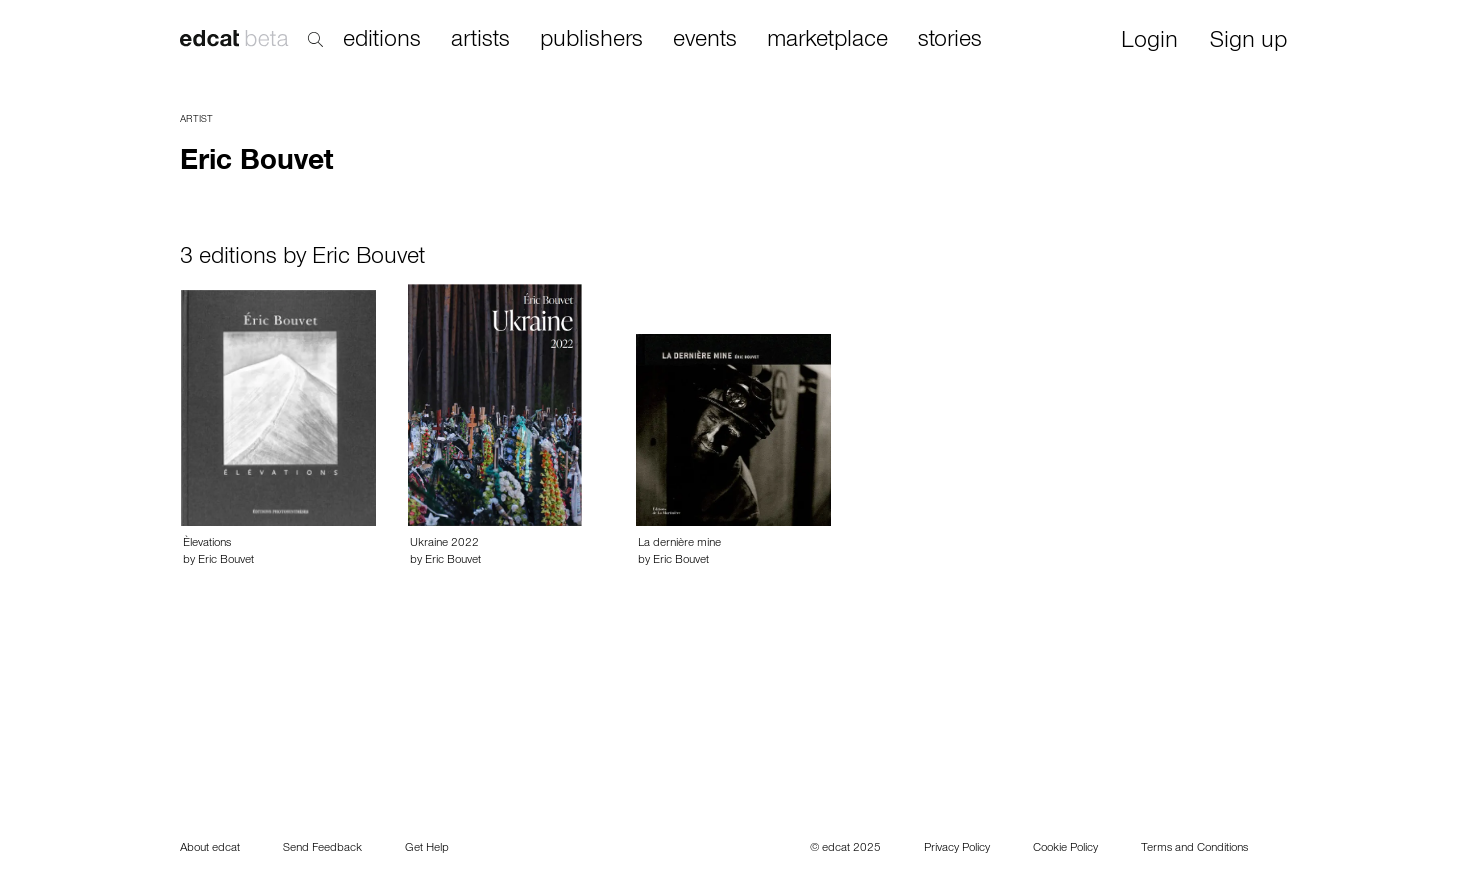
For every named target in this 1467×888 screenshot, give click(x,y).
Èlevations (207, 544)
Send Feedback (322, 849)
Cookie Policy (1065, 849)
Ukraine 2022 (444, 544)
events (705, 41)
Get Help (427, 849)
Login (1149, 42)
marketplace (827, 41)
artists (480, 41)
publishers (591, 41)
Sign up (1248, 42)
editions (382, 41)
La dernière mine (679, 544)
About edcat (210, 849)
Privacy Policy (957, 849)
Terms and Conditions (1194, 849)
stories (950, 41)
